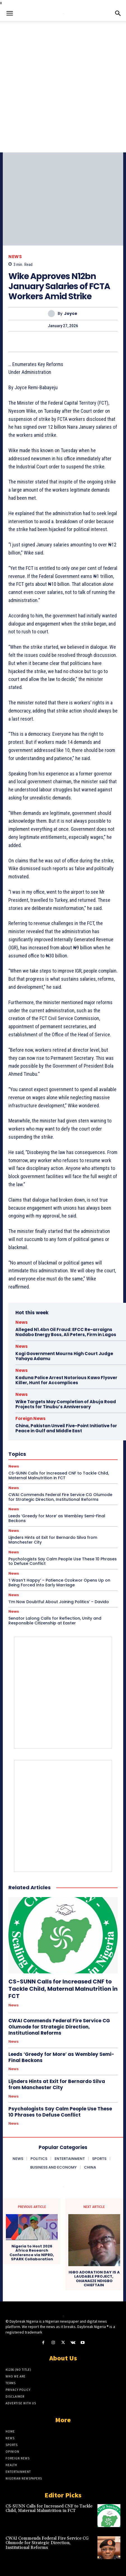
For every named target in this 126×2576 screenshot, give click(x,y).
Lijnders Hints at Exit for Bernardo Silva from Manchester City (52, 1540)
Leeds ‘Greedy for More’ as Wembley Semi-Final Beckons (56, 1518)
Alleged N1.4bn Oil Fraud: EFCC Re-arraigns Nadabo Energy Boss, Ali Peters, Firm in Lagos (65, 1332)
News (15, 256)
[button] (9, 13)
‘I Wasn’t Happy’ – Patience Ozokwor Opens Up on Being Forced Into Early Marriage (59, 1582)
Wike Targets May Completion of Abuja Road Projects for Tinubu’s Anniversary (65, 1404)
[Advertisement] (63, 87)
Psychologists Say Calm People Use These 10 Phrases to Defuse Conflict (62, 1561)
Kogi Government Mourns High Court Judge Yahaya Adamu (64, 1356)
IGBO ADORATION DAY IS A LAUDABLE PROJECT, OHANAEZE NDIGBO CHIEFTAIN (94, 2278)
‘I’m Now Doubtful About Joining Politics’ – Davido (58, 1602)
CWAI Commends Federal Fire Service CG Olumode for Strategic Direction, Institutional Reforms (59, 2026)
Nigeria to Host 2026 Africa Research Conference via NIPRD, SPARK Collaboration (32, 2252)
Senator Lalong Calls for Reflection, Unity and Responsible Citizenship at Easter (54, 1620)
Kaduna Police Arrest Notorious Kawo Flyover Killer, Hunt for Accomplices (66, 1380)
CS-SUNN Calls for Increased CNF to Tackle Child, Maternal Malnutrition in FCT (63, 1989)
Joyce (70, 313)
